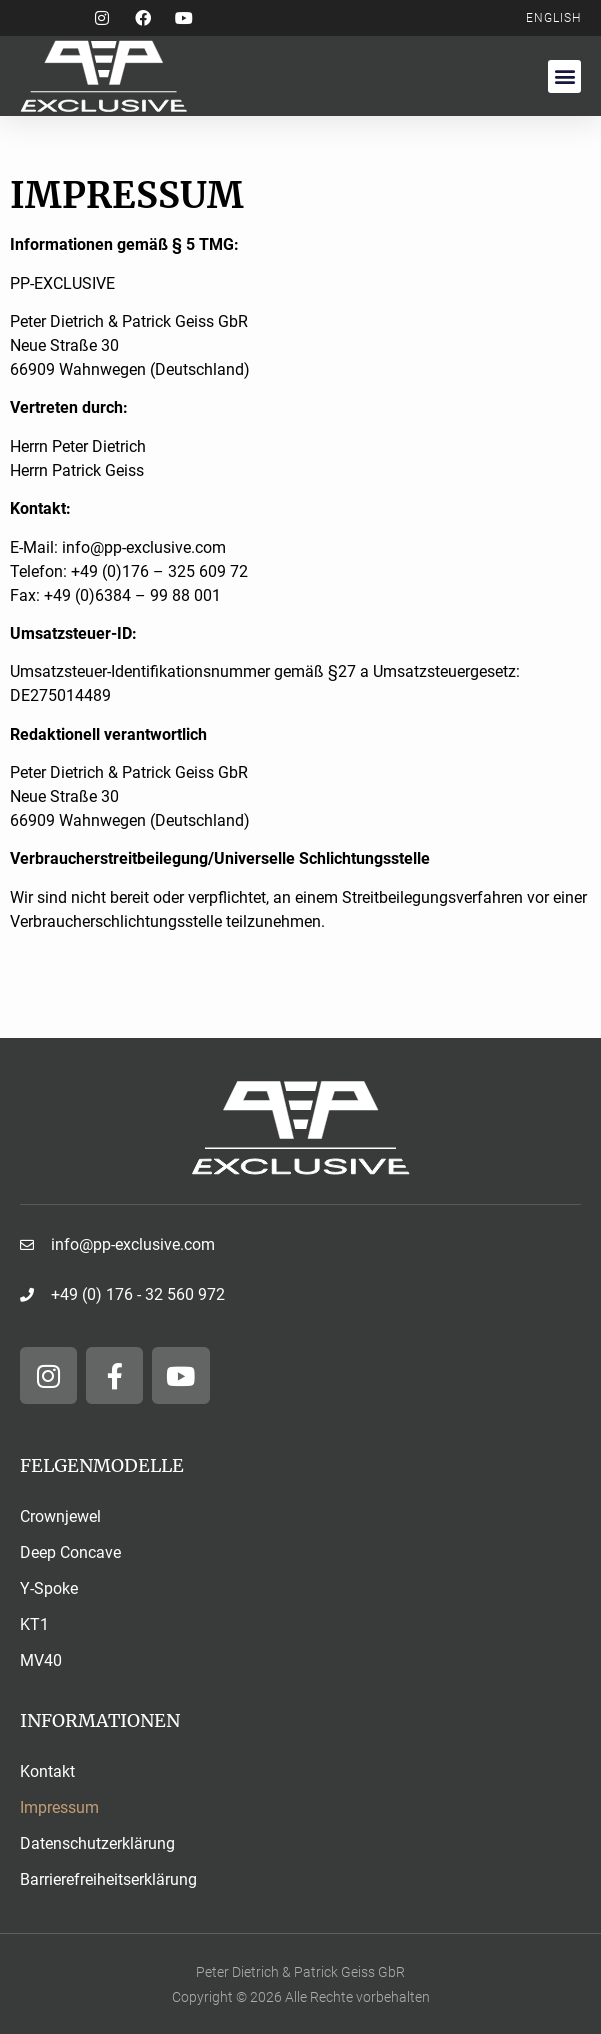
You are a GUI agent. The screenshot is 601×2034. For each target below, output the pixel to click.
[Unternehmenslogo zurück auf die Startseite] (301, 1127)
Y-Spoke (49, 1588)
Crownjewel (60, 1516)
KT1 (34, 1624)
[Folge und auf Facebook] (150, 18)
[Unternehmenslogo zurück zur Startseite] (160, 76)
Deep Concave (70, 1552)
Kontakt (47, 1771)
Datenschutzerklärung (97, 1843)
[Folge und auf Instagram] (110, 18)
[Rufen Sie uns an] (300, 1295)
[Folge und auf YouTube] (190, 18)
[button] (564, 76)
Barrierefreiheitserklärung (108, 1879)
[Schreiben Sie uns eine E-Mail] (300, 1245)
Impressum (59, 1807)
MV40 (41, 1660)
